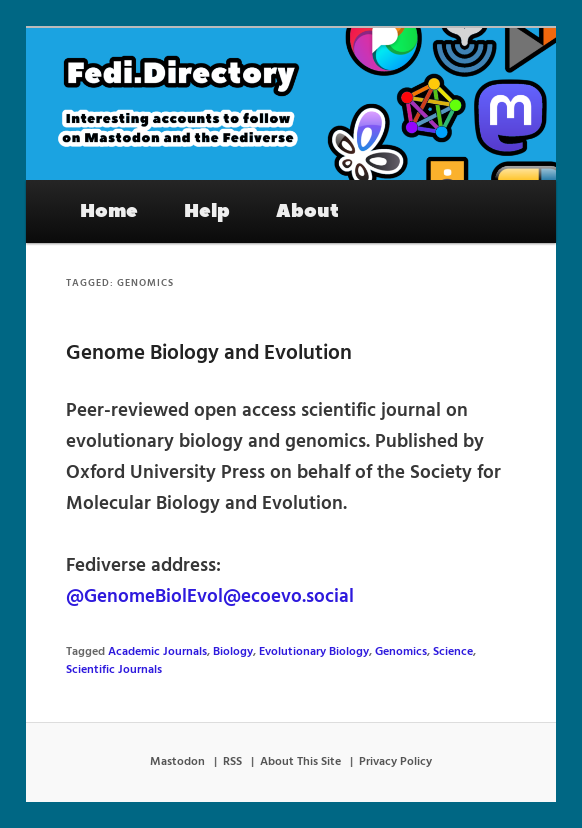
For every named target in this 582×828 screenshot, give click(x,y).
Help (207, 211)
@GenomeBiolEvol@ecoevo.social (210, 597)
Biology (233, 652)
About (307, 211)
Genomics (401, 652)
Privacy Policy (395, 762)
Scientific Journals (114, 670)
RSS (232, 762)
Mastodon (177, 762)
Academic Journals (157, 652)
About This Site (300, 762)
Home (109, 211)
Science (453, 652)
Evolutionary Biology (314, 652)
